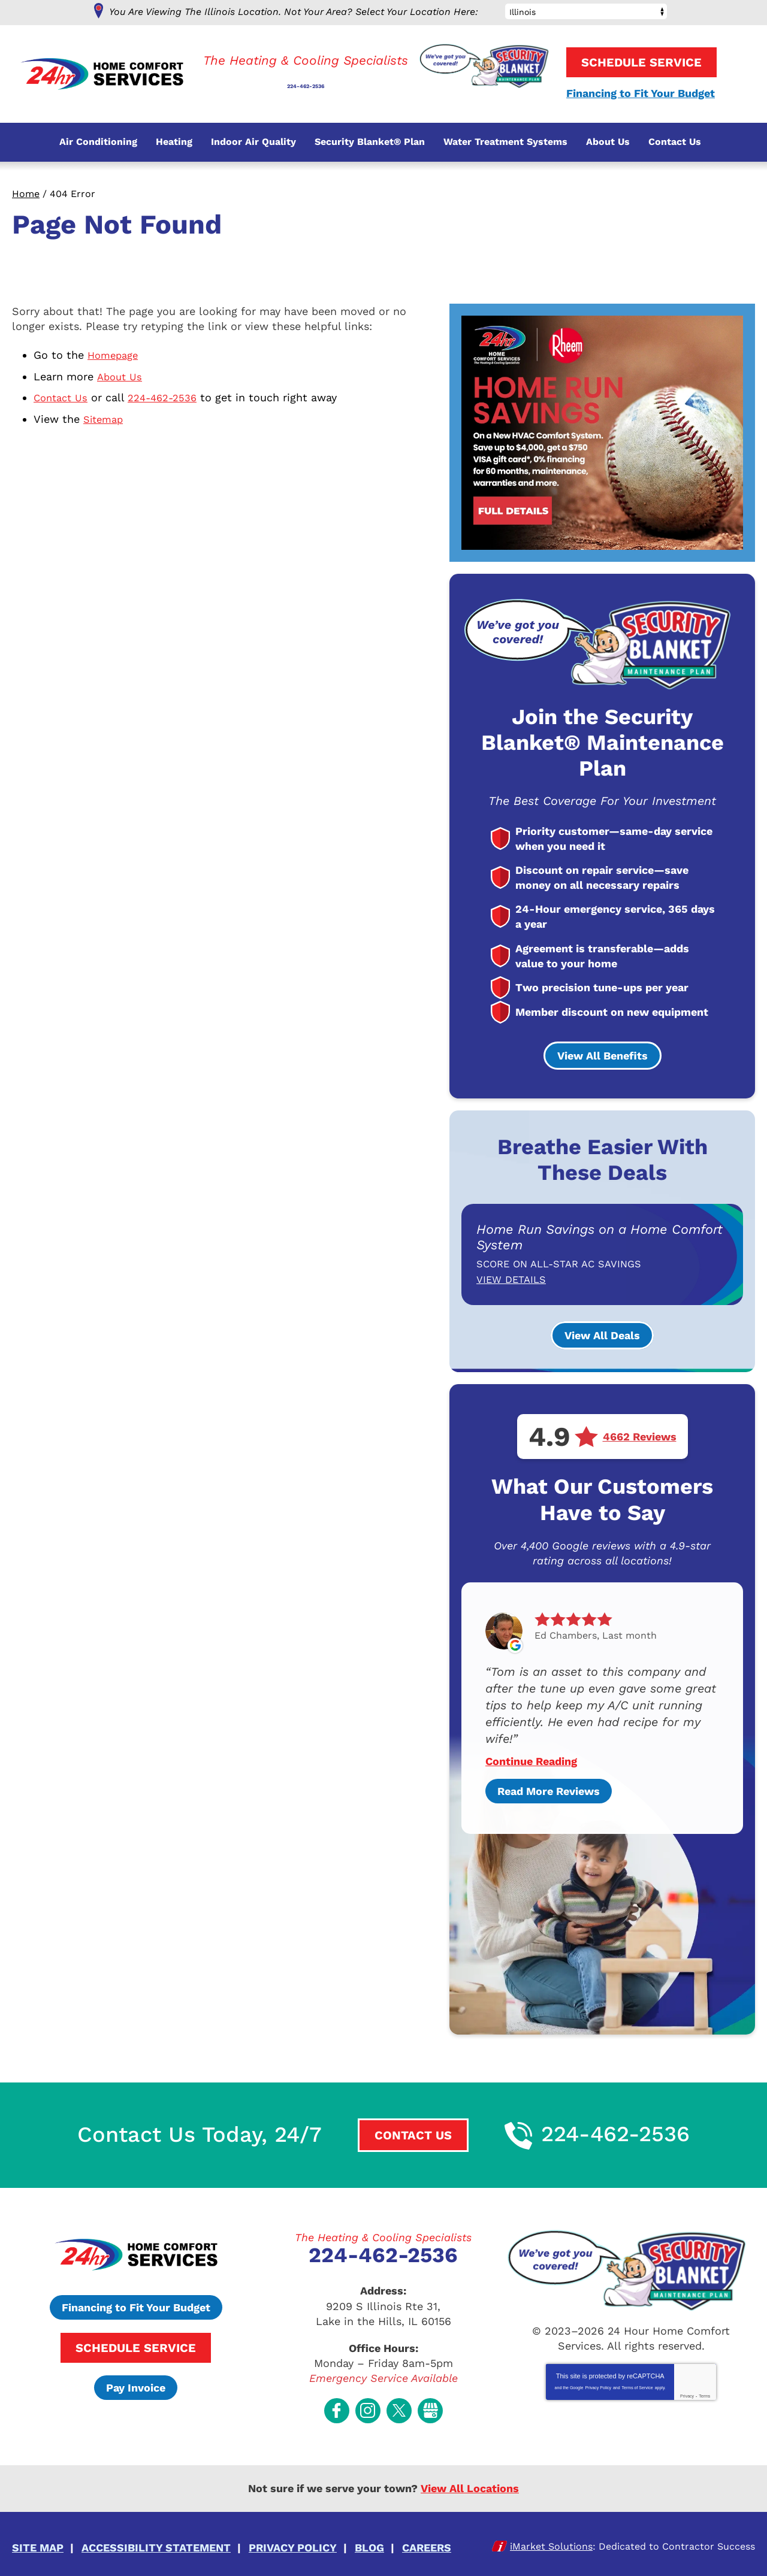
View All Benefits (602, 1055)
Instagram (368, 2406)
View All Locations (470, 2483)
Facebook (336, 2406)
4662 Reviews (640, 1436)
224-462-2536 (305, 79)
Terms (704, 2395)
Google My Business (430, 2406)
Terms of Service (637, 2387)
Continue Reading (531, 1760)
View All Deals (602, 1334)
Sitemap (105, 416)
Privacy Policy (598, 2387)
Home (26, 193)
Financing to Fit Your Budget (640, 93)
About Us (120, 375)
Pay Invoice (135, 2386)
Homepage (115, 355)
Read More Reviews (548, 1790)
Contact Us (63, 396)
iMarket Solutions (551, 2539)
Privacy (687, 2395)
